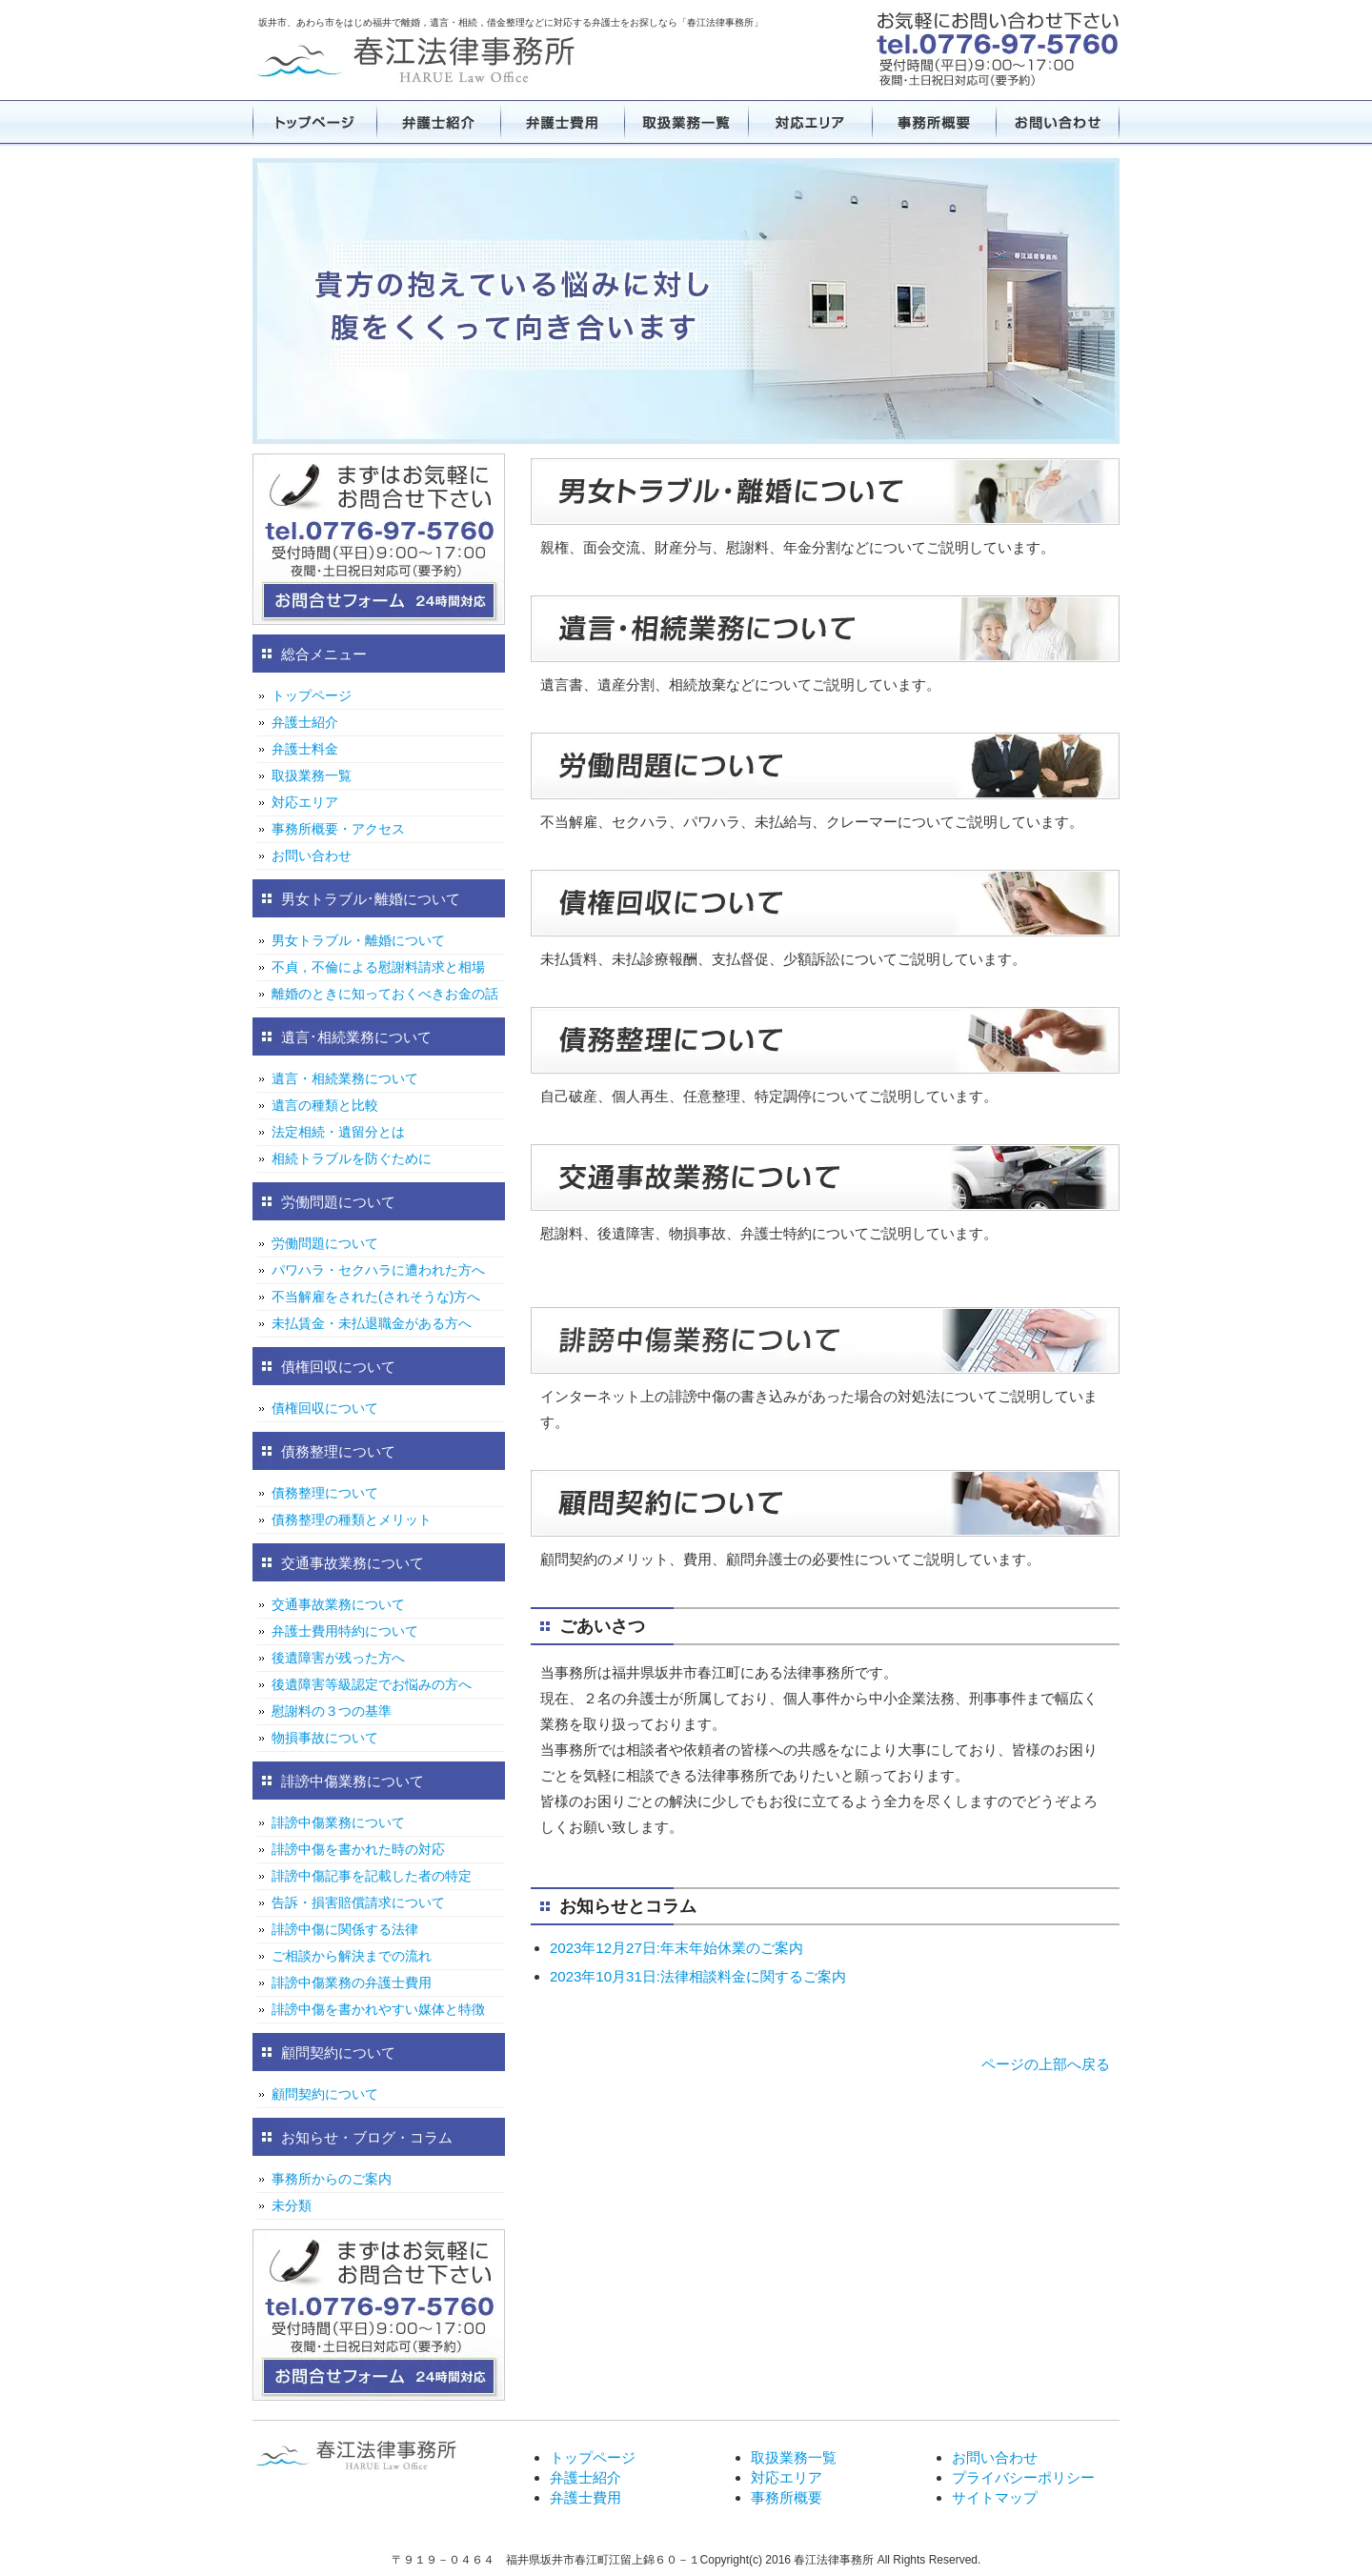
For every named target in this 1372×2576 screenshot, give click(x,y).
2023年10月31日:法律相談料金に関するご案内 (698, 1976)
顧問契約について (325, 2094)
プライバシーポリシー (1023, 2477)
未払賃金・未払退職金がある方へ (372, 1323)
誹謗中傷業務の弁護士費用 (352, 1982)
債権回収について (325, 1408)
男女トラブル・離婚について (358, 940)
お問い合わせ (1058, 122)
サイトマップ (995, 2497)
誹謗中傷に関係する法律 (345, 1929)
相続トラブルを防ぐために (352, 1158)
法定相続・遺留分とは (338, 1131)
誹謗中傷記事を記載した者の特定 (372, 1875)
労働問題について (325, 1243)
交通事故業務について (338, 1604)
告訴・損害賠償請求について (358, 1902)
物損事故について (325, 1737)
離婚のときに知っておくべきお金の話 (385, 993)
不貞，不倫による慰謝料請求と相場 (378, 967)
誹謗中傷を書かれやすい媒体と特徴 (378, 2009)
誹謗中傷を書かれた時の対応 (358, 1849)
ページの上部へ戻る (1045, 2064)
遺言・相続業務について (345, 1078)
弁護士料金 (305, 748)
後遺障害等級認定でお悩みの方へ (372, 1684)
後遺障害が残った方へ (338, 1657)
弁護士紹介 (438, 122)
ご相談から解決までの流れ (352, 1955)
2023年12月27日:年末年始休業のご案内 (676, 1948)
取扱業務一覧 (686, 122)
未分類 (292, 2205)
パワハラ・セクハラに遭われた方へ (378, 1270)
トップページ (314, 122)
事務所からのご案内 (332, 2178)
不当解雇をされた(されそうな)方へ (376, 1296)
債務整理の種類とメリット (352, 1519)
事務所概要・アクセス (338, 828)
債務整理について (325, 1492)
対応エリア (810, 122)
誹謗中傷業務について (338, 1822)
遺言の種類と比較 (325, 1105)
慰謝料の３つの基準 (332, 1711)
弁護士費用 (562, 122)
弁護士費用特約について (345, 1631)
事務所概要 (934, 122)
